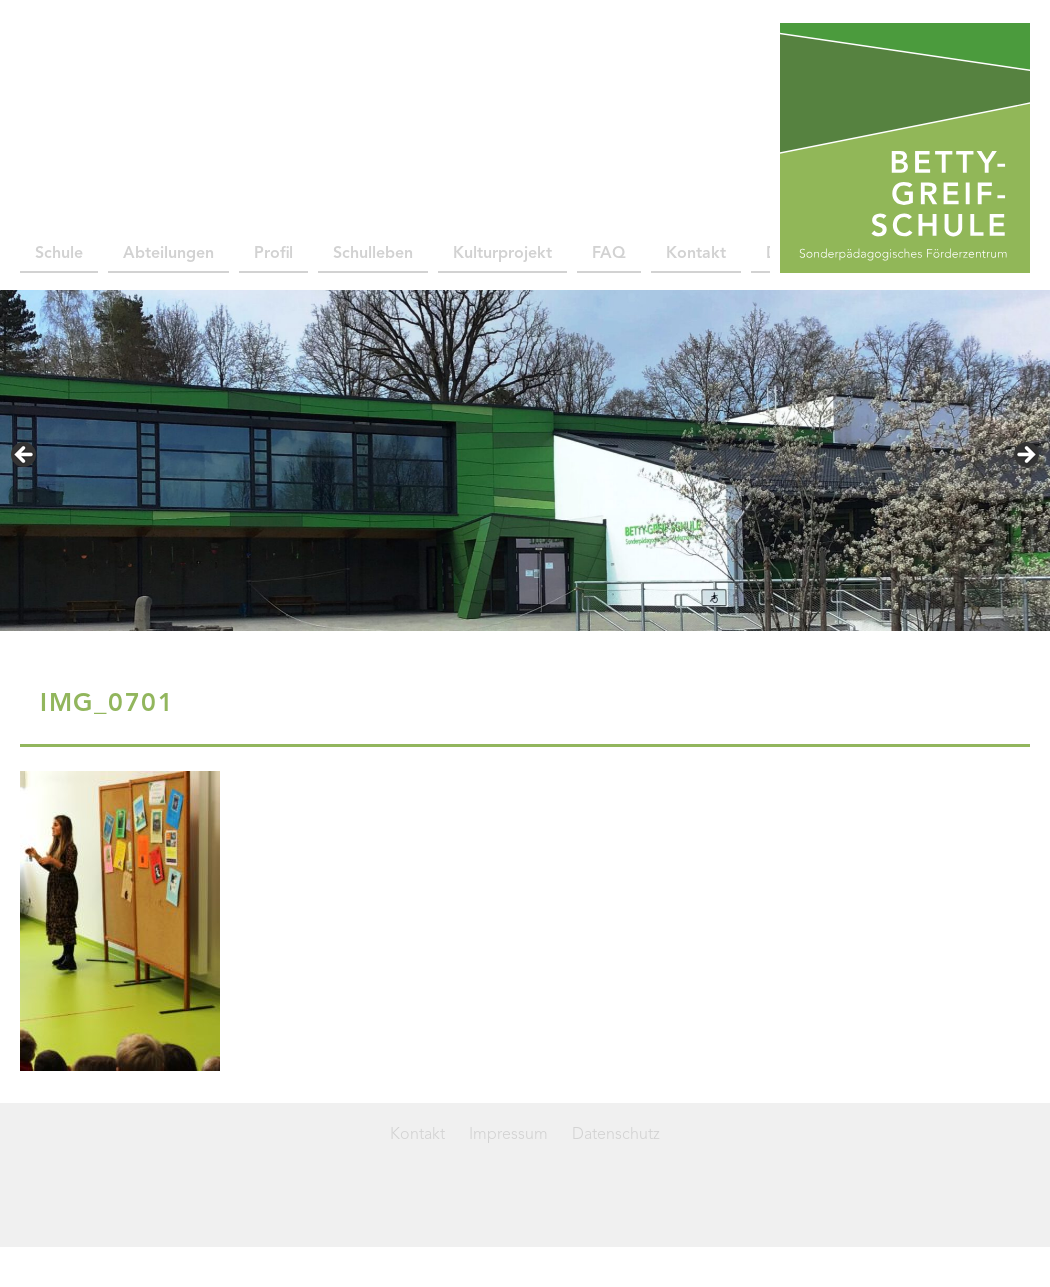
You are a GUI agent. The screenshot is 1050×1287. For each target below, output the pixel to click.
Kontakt (696, 254)
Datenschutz (616, 1135)
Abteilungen (168, 254)
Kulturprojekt (502, 254)
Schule (59, 254)
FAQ (609, 254)
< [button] (25, 456)
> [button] (1025, 456)
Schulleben (373, 254)
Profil (273, 254)
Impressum (508, 1135)
